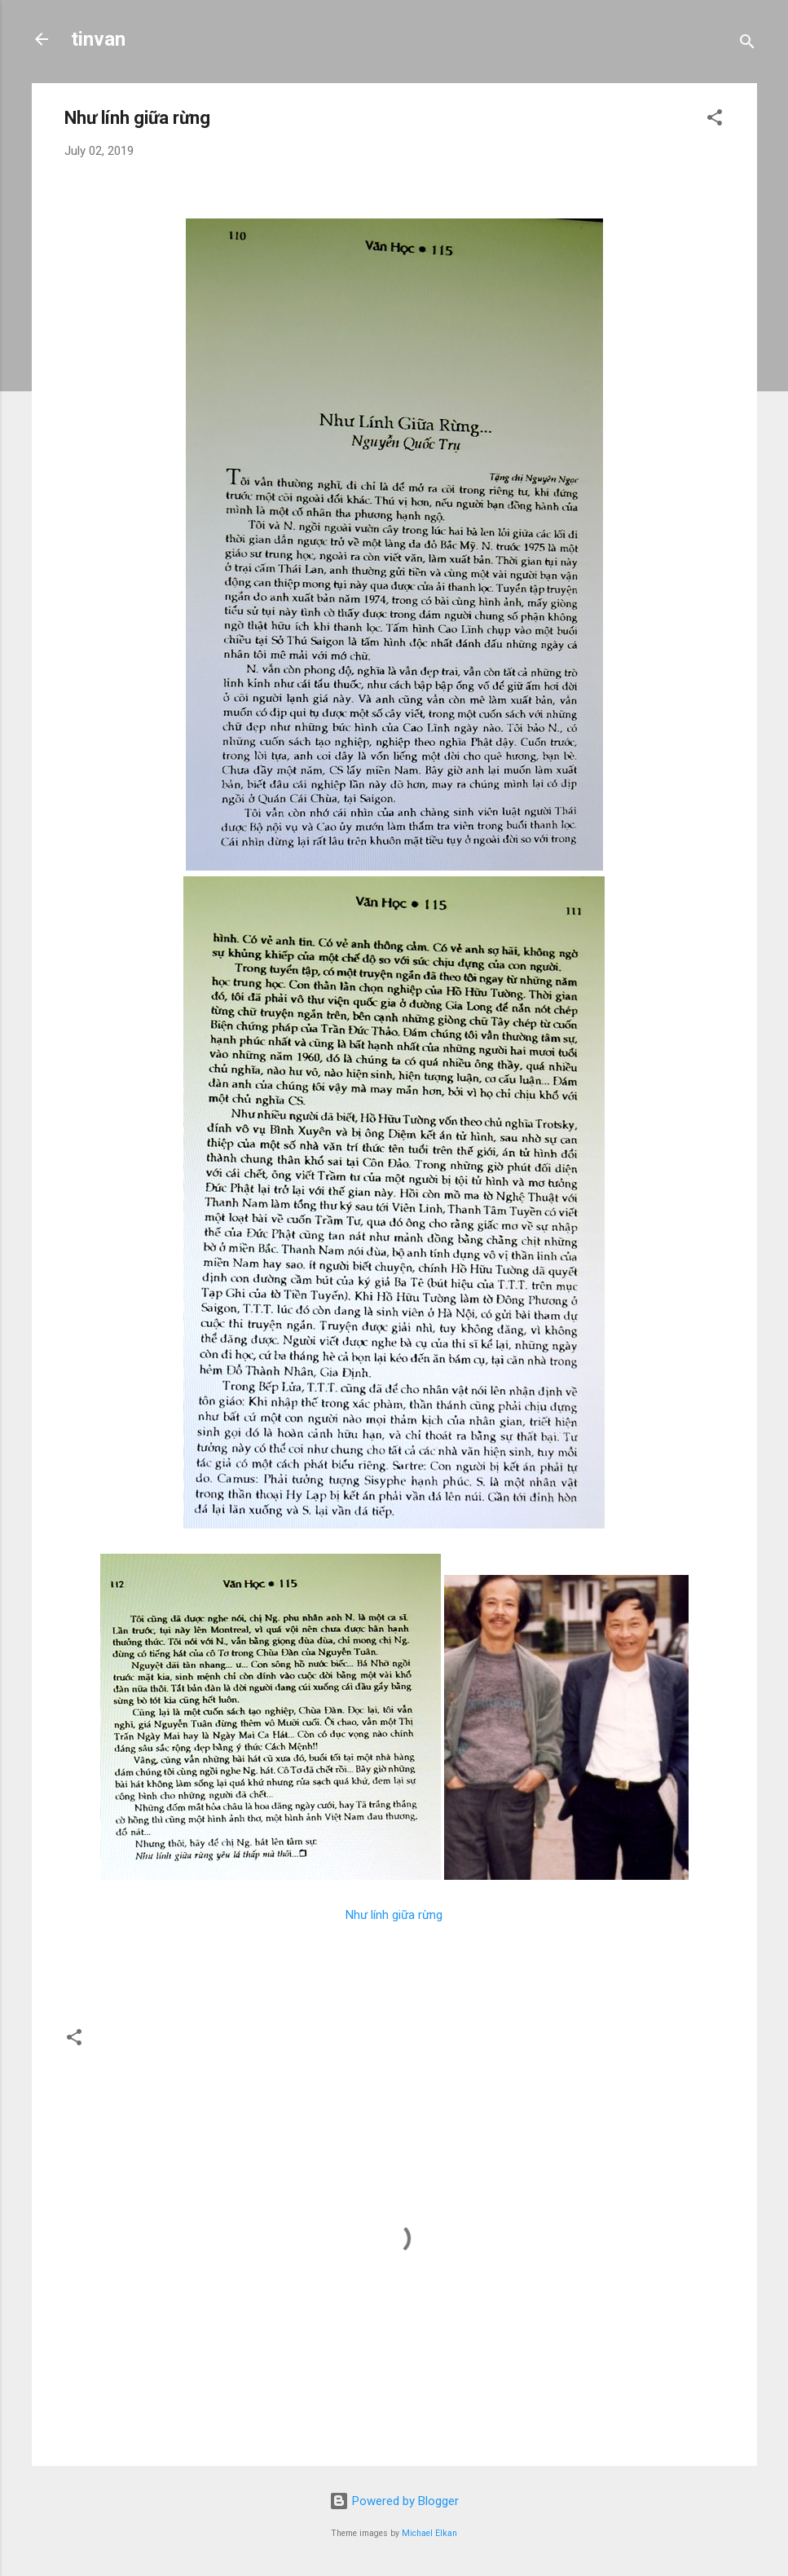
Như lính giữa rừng (394, 1915)
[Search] (747, 44)
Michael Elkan (429, 2533)
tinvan (98, 39)
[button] (714, 120)
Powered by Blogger (394, 2501)
